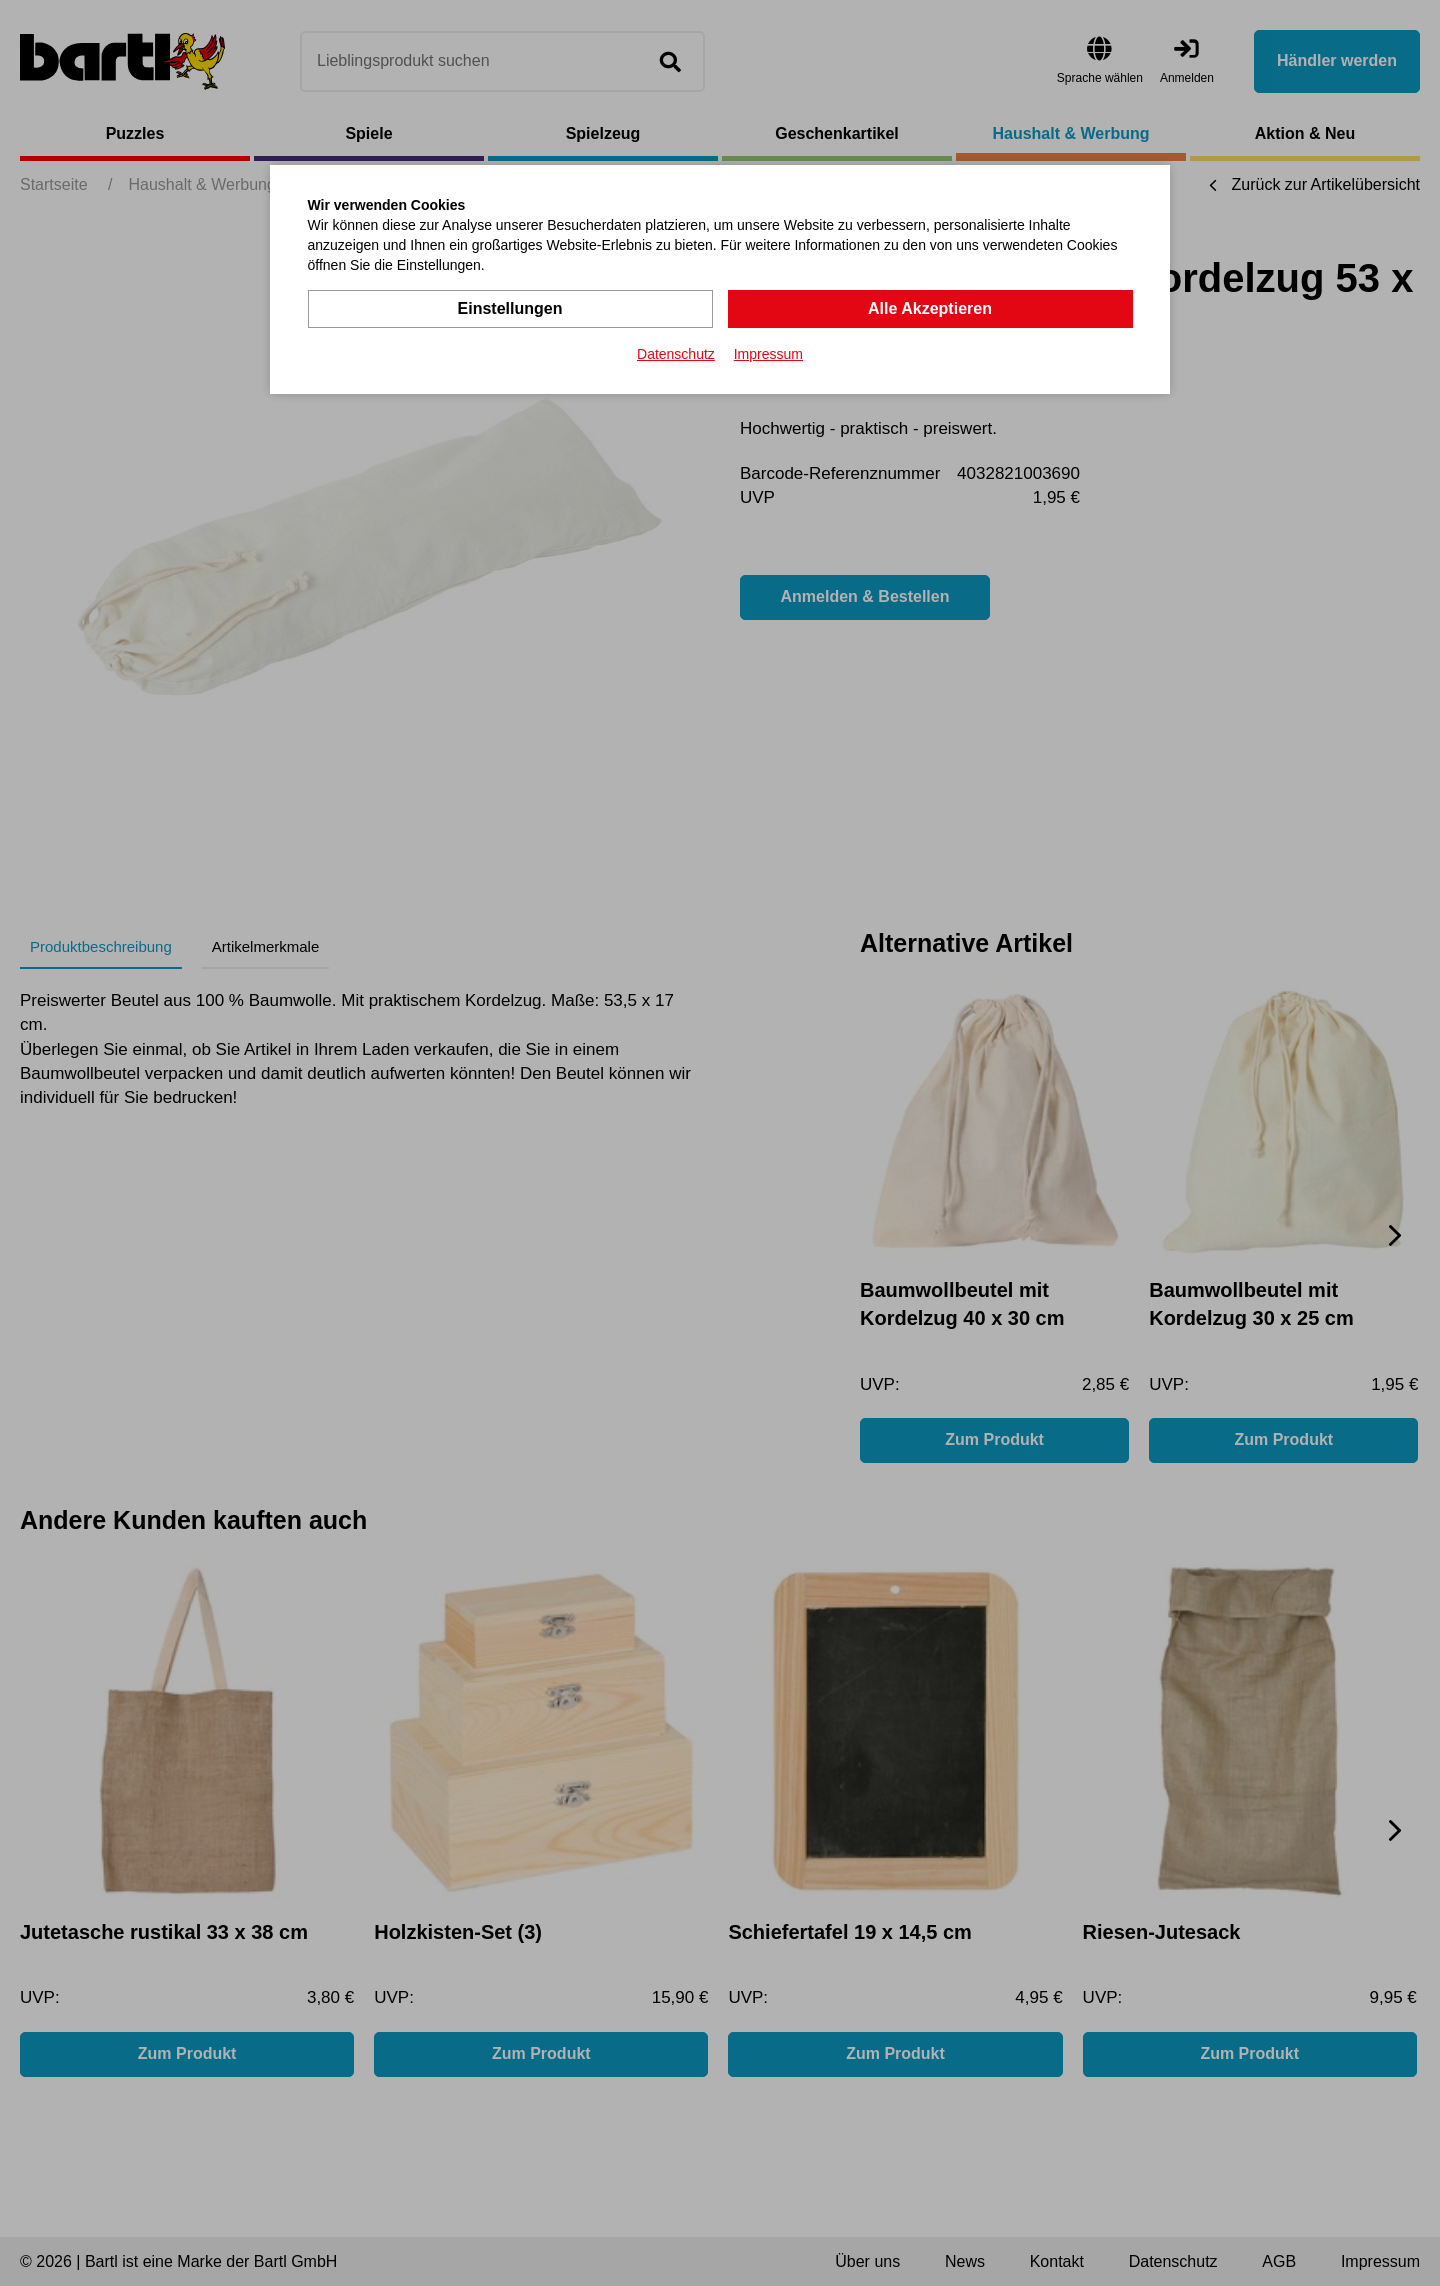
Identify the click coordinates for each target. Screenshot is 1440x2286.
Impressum (768, 354)
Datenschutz (676, 354)
